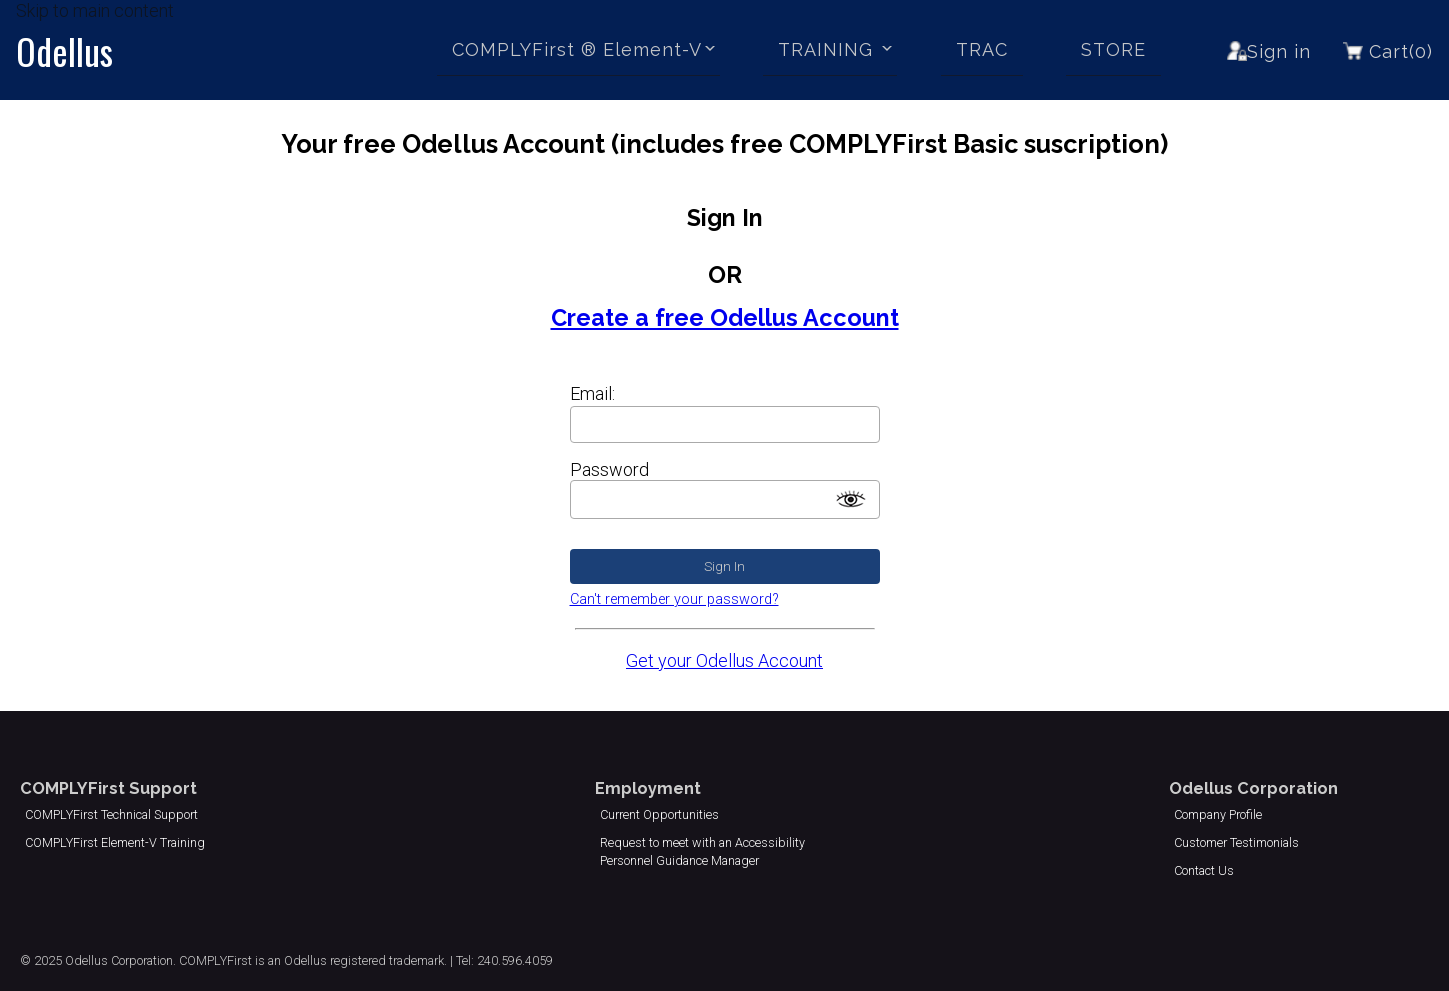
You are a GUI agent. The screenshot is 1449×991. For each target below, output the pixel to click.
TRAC (982, 49)
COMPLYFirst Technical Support (111, 814)
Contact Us (1204, 870)
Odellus (64, 50)
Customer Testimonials (1236, 842)
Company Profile (1218, 814)
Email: (592, 393)
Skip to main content (95, 10)
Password (609, 469)
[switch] (851, 499)
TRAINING (828, 49)
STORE (1113, 49)
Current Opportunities (659, 814)
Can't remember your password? (674, 599)
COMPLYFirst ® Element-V (577, 49)
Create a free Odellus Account (725, 317)
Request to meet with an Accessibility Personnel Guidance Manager (702, 851)
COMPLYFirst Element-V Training (115, 842)
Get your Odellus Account (724, 660)
